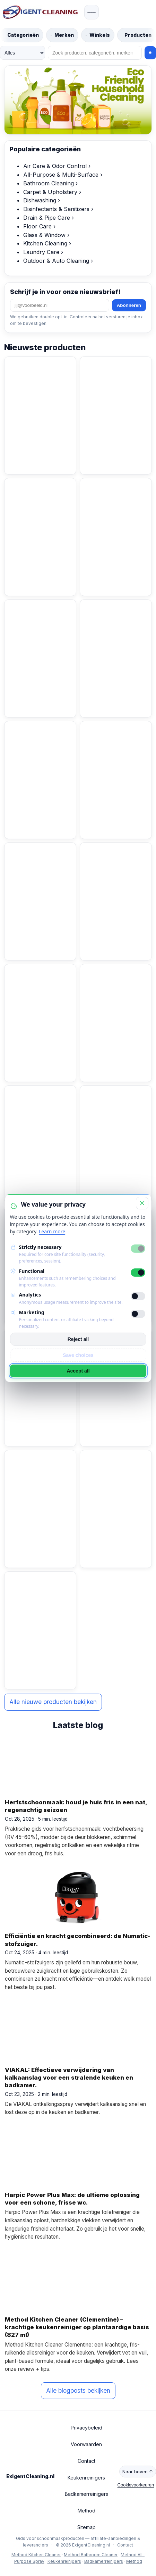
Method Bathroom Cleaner (91, 2554)
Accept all (78, 1371)
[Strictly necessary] (138, 1248)
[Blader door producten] (136, 35)
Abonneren (129, 305)
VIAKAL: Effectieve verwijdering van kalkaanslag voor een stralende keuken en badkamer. (69, 2077)
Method (86, 2511)
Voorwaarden (86, 2444)
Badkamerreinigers (86, 2494)
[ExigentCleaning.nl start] (40, 12)
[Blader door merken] (62, 35)
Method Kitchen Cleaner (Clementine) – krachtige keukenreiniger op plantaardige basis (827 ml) (77, 2327)
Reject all (77, 1339)
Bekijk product (34, 457)
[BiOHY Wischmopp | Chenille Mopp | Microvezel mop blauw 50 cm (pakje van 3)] (40, 746)
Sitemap (86, 2527)
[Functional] (138, 1272)
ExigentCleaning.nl (30, 2476)
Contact (86, 2461)
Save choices (78, 1355)
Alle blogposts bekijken (78, 2390)
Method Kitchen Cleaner (36, 2554)
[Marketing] (138, 1314)
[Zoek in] (22, 53)
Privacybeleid (86, 2428)
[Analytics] (138, 1296)
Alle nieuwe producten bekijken (53, 1701)
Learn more (52, 1231)
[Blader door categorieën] (21, 35)
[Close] (142, 1203)
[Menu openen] (91, 12)
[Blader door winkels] (97, 35)
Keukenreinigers (86, 2478)
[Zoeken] (95, 53)
